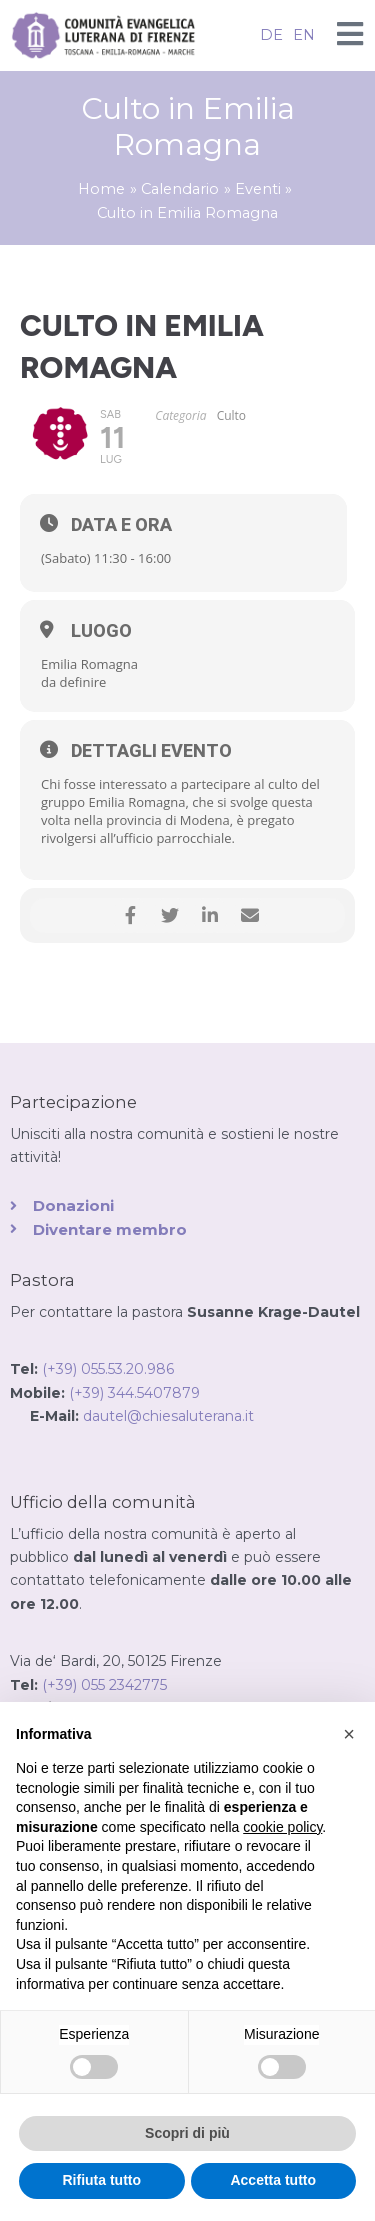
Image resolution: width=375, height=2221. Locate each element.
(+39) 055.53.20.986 (108, 1369)
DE (271, 35)
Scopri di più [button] (187, 2133)
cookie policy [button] (282, 1827)
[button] (349, 1734)
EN (304, 35)
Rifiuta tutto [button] (101, 2180)
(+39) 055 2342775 (104, 1685)
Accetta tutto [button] (273, 2180)
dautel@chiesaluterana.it (168, 1416)
